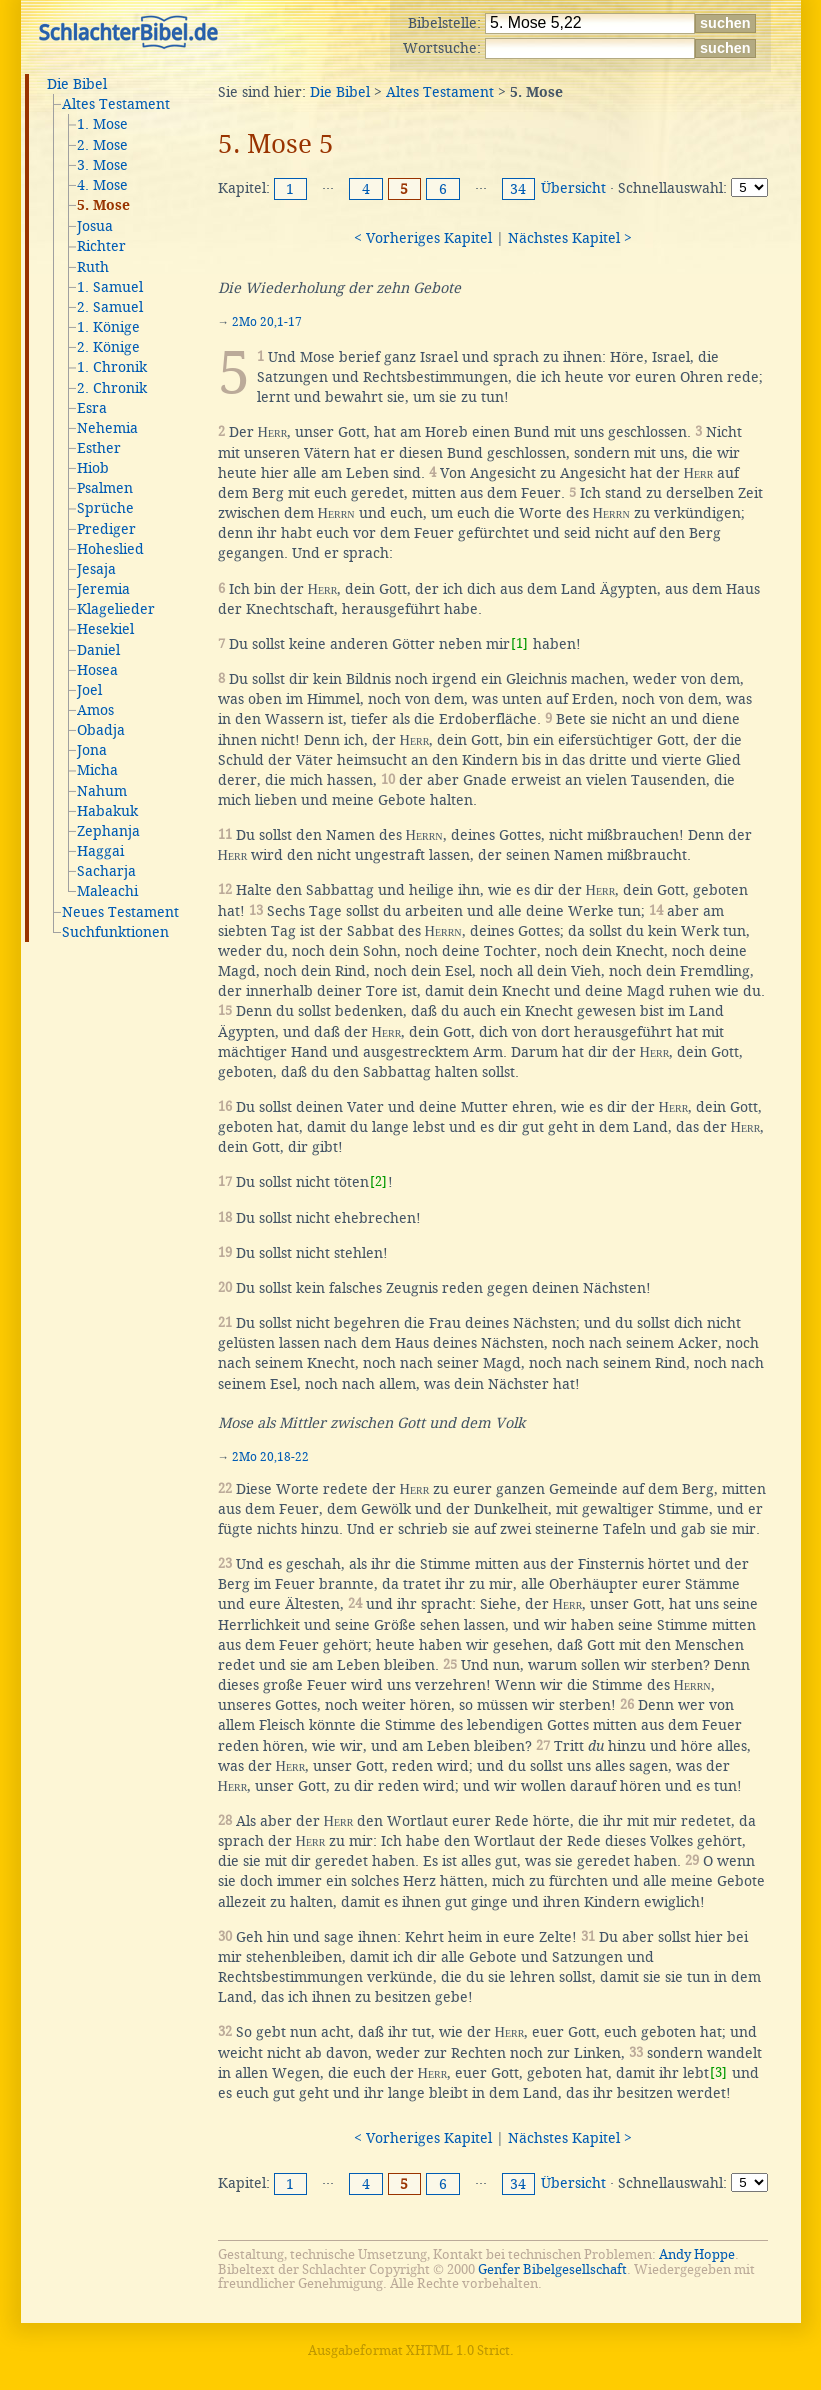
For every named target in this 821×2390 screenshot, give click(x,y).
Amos (95, 710)
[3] (718, 2072)
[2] (378, 1181)
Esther (99, 448)
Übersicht (573, 188)
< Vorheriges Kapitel (423, 238)
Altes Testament (116, 104)
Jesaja (96, 569)
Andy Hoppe (697, 2254)
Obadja (101, 730)
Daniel (98, 650)
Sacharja (106, 871)
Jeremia (103, 589)
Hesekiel (105, 629)
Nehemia (107, 428)
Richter (101, 246)
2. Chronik (112, 388)
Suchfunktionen (115, 932)
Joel (89, 690)
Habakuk (107, 811)
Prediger (106, 529)
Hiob (93, 468)
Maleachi (107, 891)
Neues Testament (120, 912)
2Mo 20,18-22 (270, 1457)
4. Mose (102, 185)
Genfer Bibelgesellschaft (552, 2269)
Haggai (100, 851)
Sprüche (105, 508)
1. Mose (102, 124)
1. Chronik (112, 367)
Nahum (102, 791)
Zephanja (108, 831)
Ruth (93, 267)
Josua (95, 226)
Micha (97, 770)
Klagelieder (116, 609)
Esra (92, 408)
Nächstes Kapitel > (570, 238)
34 (518, 189)
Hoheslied (110, 549)
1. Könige (108, 327)
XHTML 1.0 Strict (458, 2350)
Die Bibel (77, 84)
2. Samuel (110, 307)
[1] (519, 643)
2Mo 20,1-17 (267, 322)
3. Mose (102, 165)
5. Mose (103, 206)
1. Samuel (110, 287)
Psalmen (105, 488)
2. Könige (108, 347)
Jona (92, 750)
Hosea (97, 670)
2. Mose (102, 145)
